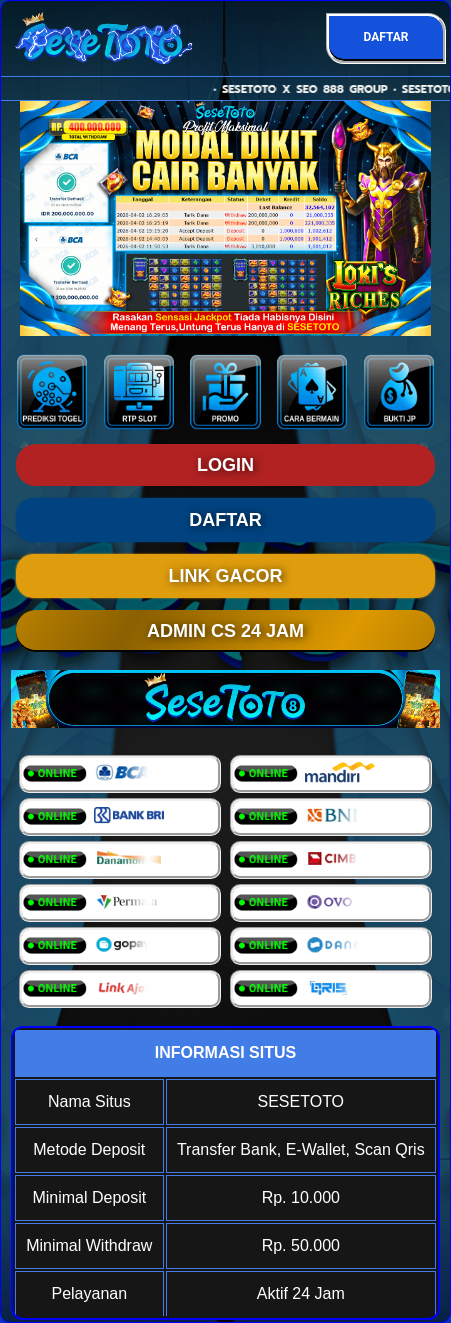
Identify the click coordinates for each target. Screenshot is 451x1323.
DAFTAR (385, 37)
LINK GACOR (226, 576)
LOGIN (225, 465)
